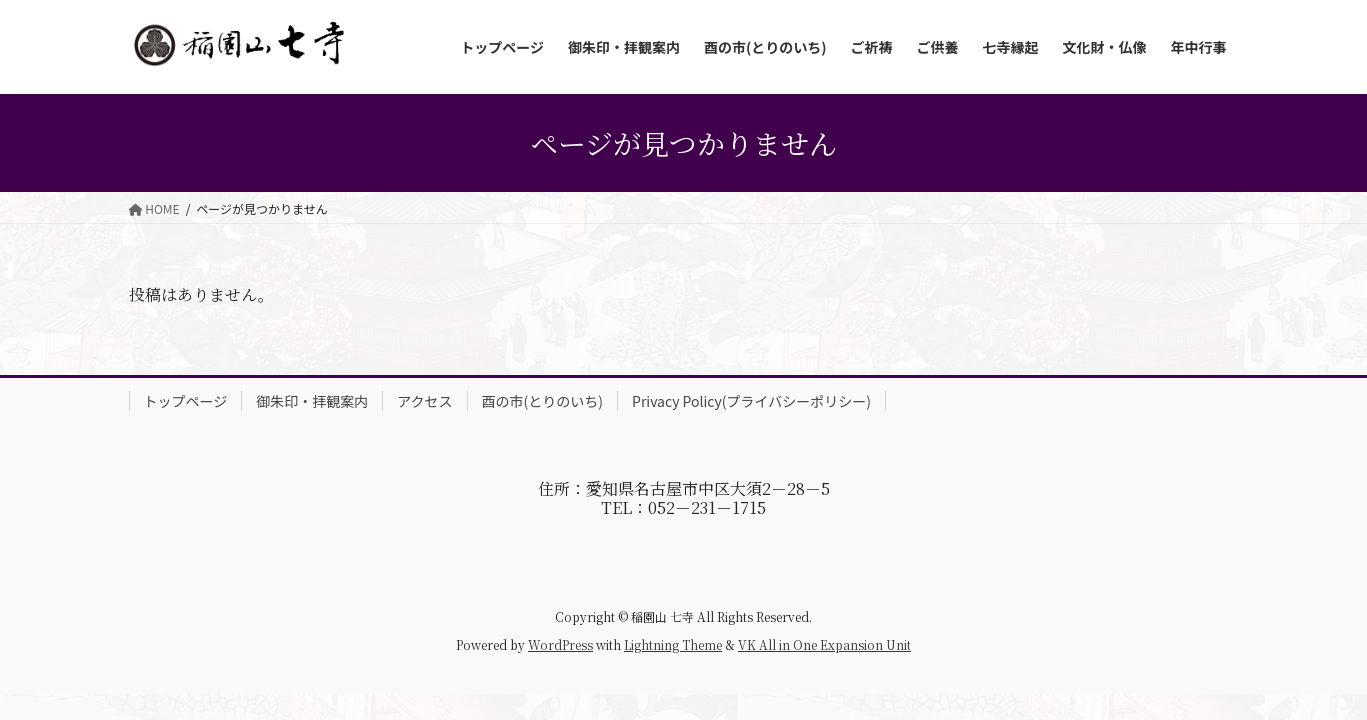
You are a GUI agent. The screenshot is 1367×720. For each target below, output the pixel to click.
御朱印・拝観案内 (312, 401)
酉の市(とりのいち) (542, 401)
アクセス (424, 401)
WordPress (560, 644)
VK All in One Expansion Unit (824, 644)
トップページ (186, 401)
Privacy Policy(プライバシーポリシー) (751, 401)
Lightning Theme (673, 644)
